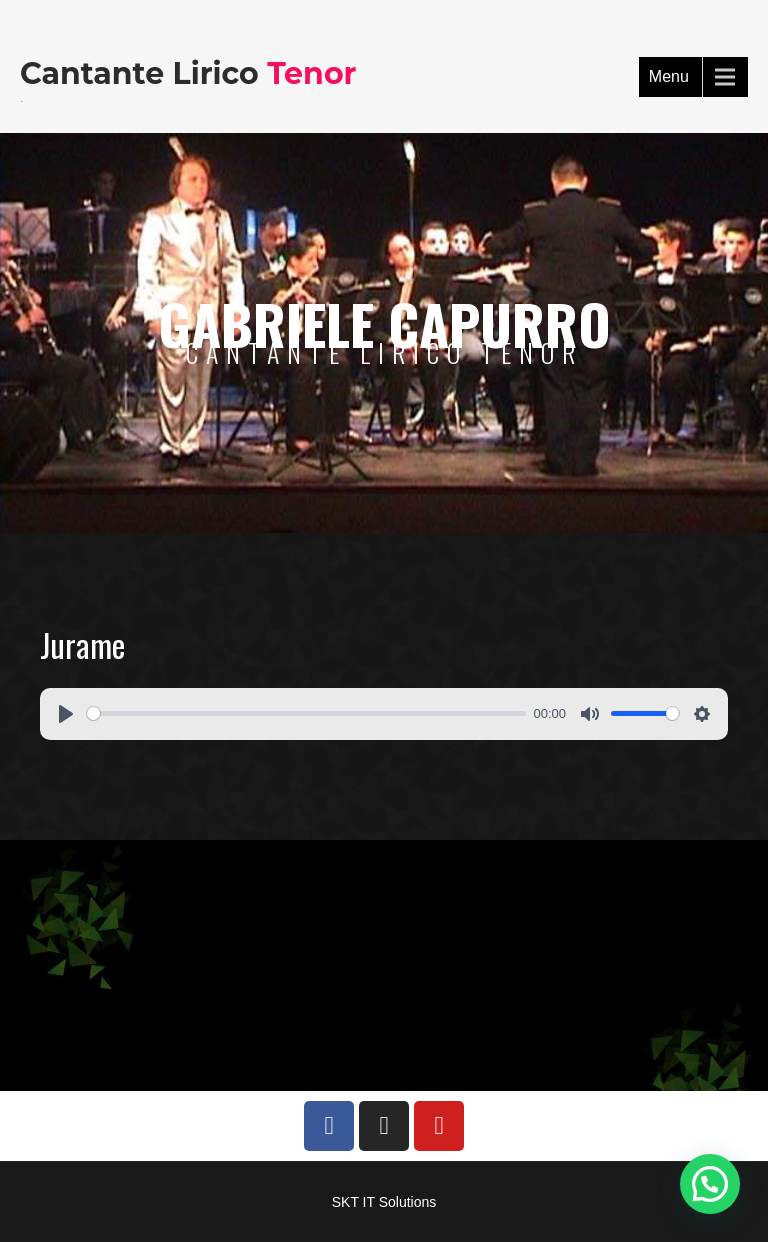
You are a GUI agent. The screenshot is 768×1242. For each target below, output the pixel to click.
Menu (669, 76)
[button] (710, 1184)
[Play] (66, 714)
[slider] (306, 713)
